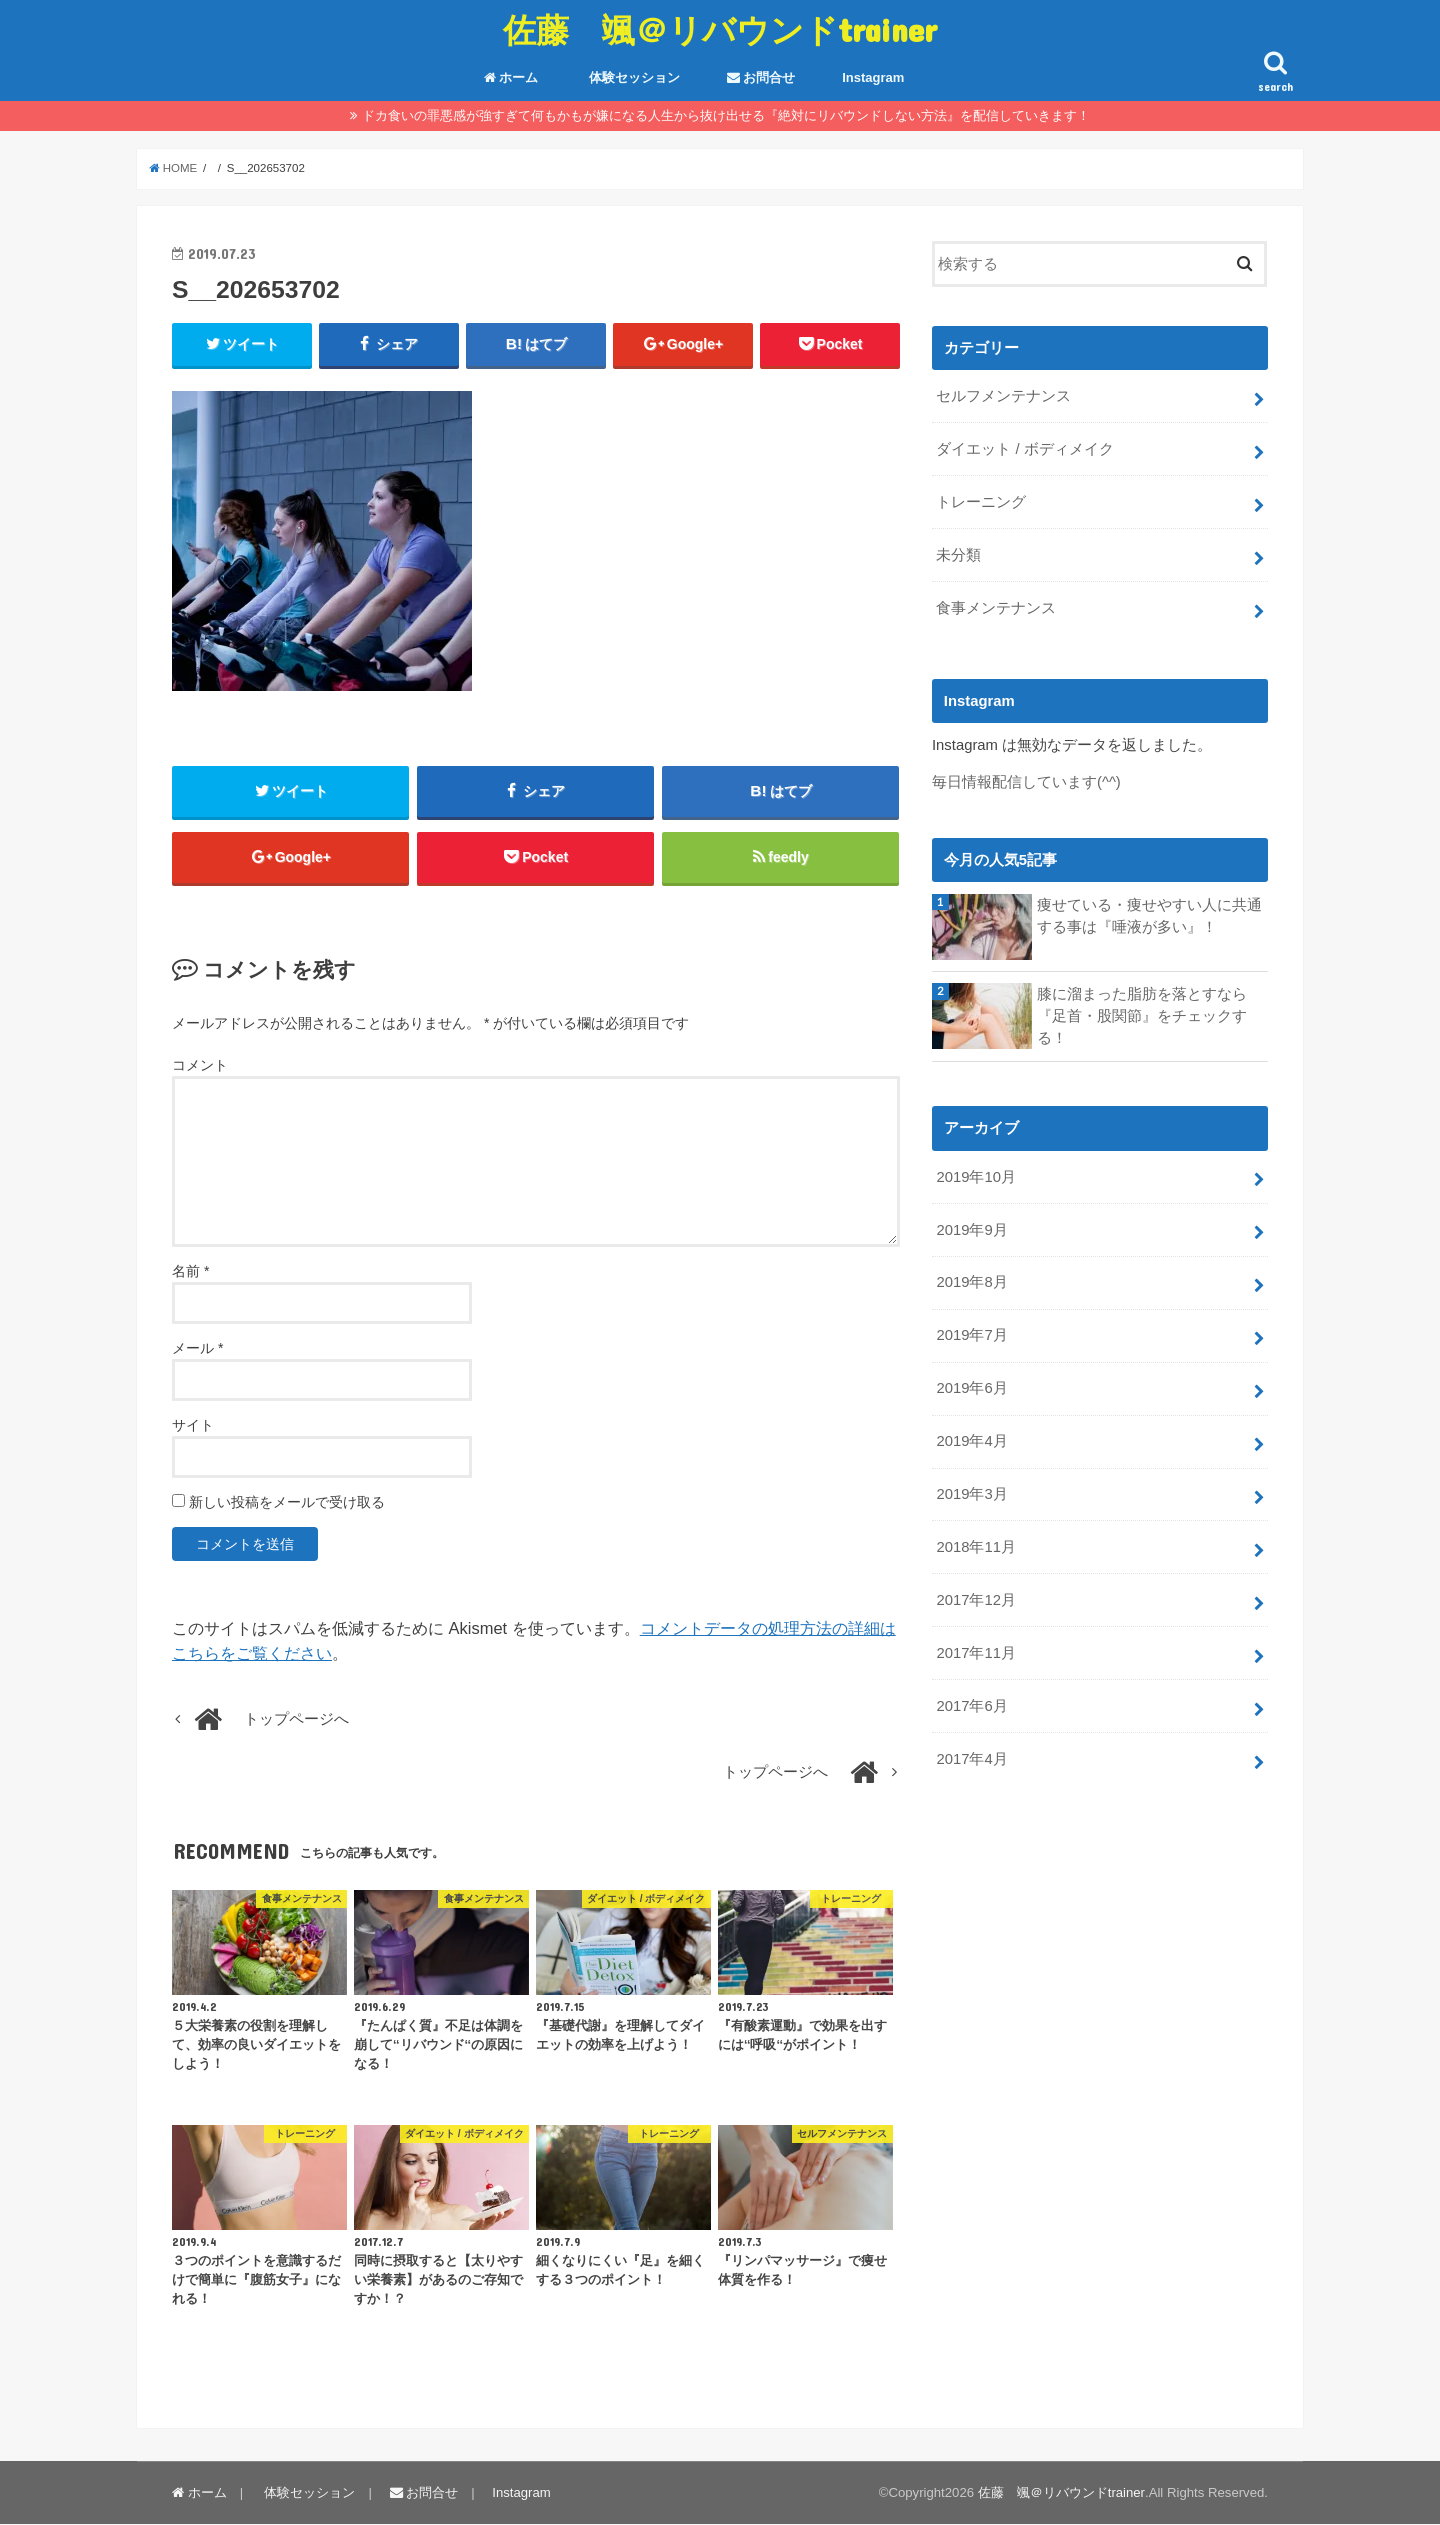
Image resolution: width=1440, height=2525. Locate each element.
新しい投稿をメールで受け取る (287, 1503)
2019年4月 (971, 1440)
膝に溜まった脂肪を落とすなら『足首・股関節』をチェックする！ (1142, 1015)
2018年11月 (975, 1546)
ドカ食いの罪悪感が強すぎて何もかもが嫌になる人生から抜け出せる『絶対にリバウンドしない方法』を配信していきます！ (726, 115)
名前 (190, 1272)
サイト (193, 1426)
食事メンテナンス (996, 608)
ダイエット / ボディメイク (1024, 449)
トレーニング (981, 502)
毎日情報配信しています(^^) (1026, 782)
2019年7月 (971, 1335)
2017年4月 (971, 1758)
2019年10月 (975, 1176)
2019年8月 (971, 1282)
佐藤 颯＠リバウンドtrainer (720, 29)
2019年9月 (971, 1229)
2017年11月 (975, 1652)
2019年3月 (971, 1493)
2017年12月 (975, 1599)
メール (197, 1349)
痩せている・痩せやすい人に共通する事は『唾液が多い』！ (1149, 915)
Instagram (873, 77)
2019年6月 (971, 1388)
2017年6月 (971, 1705)
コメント (200, 1065)
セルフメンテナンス (1003, 396)
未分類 (958, 555)
